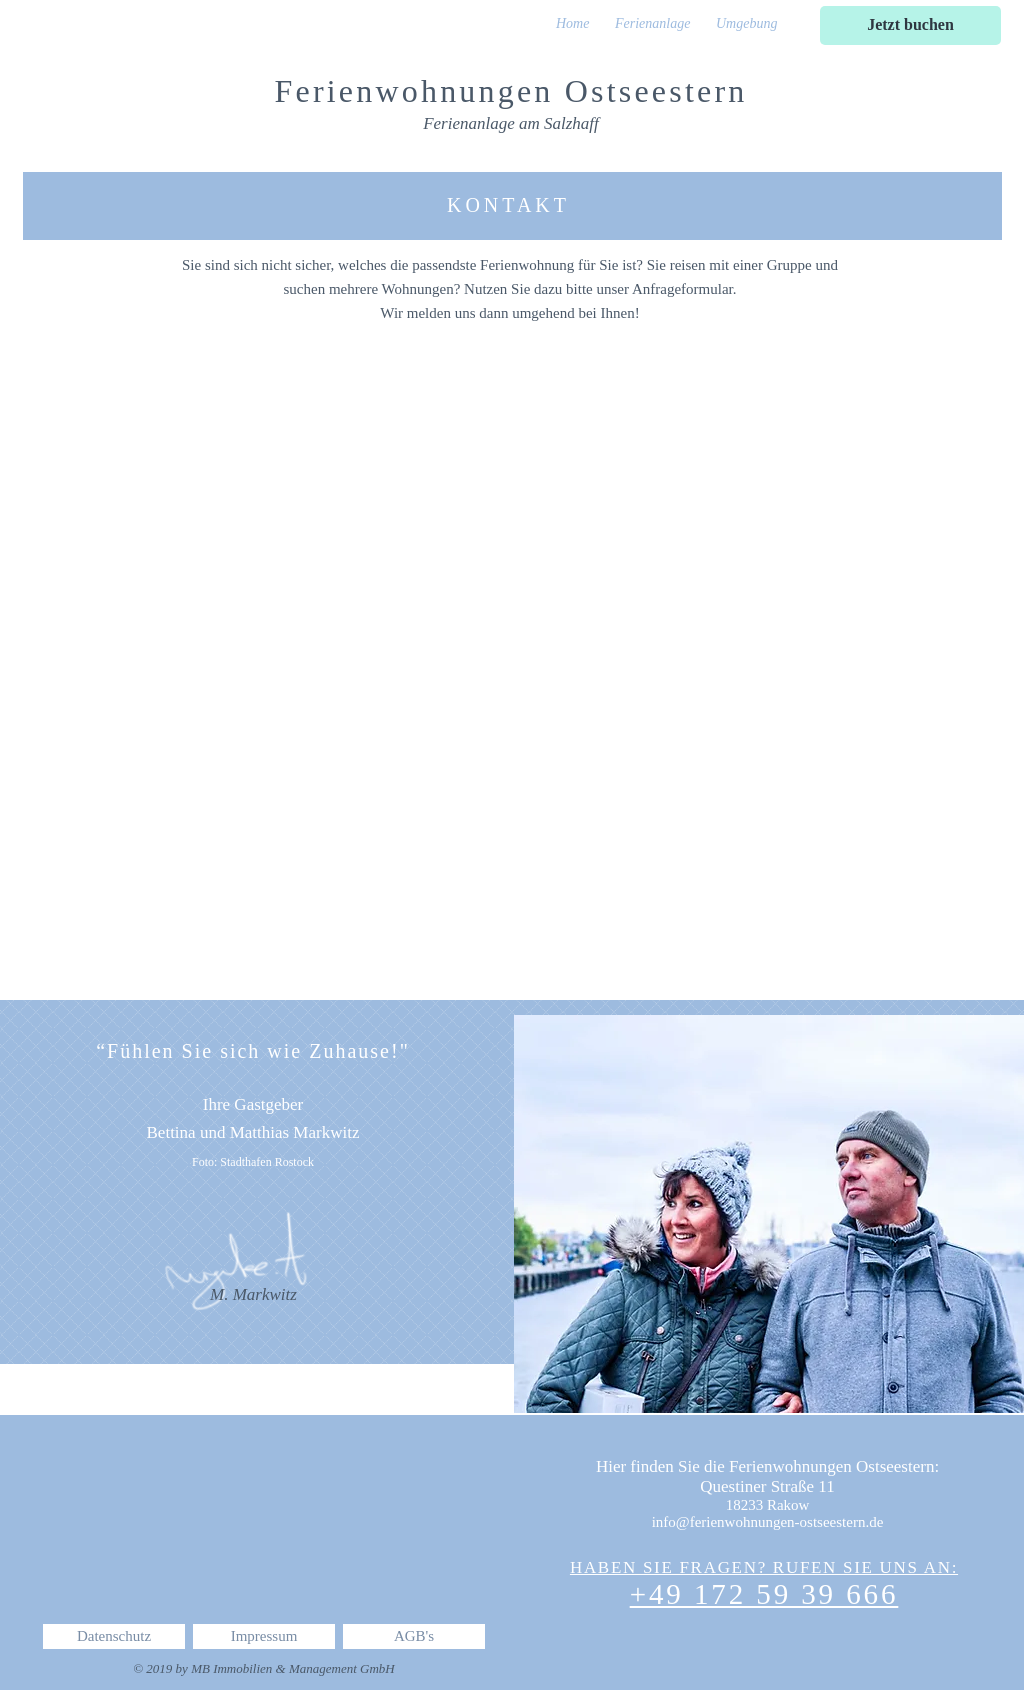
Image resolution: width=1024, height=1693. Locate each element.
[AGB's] (414, 1636)
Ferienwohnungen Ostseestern (511, 91)
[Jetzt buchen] (910, 25)
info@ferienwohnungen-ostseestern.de (768, 1522)
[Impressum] (264, 1636)
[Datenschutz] (114, 1636)
